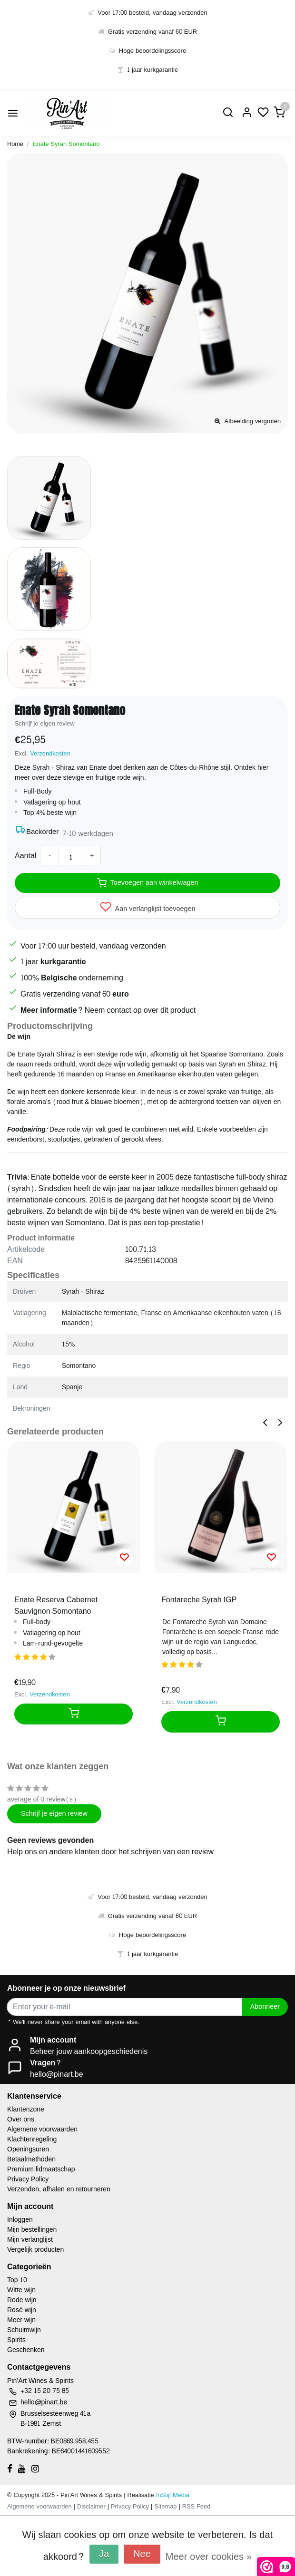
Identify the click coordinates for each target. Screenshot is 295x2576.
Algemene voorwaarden (42, 2129)
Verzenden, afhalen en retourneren (58, 2189)
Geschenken (26, 2350)
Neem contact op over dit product (140, 1010)
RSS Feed (196, 2506)
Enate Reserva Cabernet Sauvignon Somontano (56, 1605)
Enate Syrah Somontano (66, 144)
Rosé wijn (21, 2310)
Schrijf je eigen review (45, 723)
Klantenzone (25, 2109)
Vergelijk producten (35, 2250)
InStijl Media (171, 2495)
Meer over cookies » (209, 2557)
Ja (104, 2554)
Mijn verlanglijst (30, 2240)
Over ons (20, 2119)
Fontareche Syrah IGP (198, 1600)
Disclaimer (91, 2506)
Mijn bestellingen (32, 2230)
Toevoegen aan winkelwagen (147, 882)
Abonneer (265, 2006)
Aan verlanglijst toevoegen (148, 908)
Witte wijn (21, 2290)
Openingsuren (28, 2149)
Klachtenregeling (32, 2139)
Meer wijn (21, 2320)
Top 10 (17, 2280)
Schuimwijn (24, 2330)
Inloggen (20, 2220)
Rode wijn (22, 2300)
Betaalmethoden (31, 2159)
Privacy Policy (28, 2179)
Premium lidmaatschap (41, 2169)
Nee (142, 2554)
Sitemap (165, 2506)
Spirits (16, 2340)
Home (15, 144)
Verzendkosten (50, 753)
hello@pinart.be (56, 2074)
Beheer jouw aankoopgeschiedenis (89, 2051)
